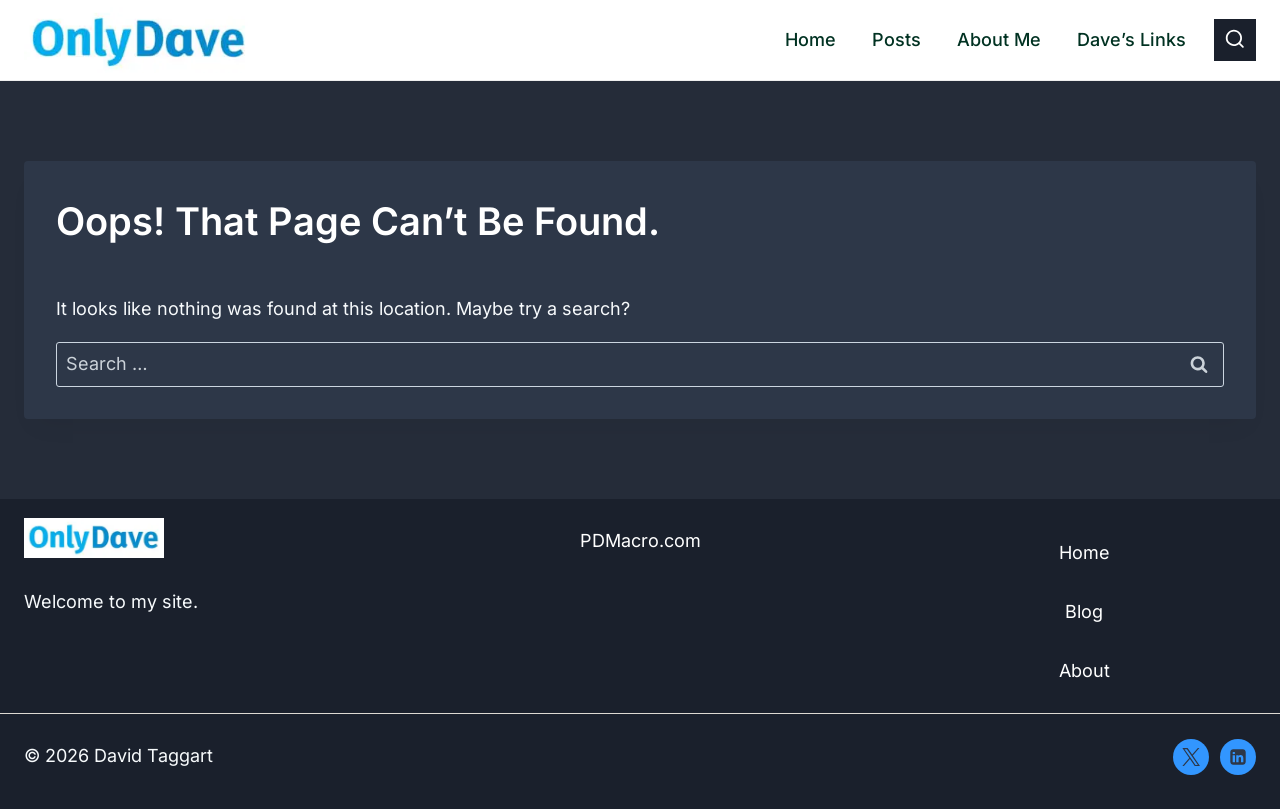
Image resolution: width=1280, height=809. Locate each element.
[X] (1191, 757)
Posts (896, 39)
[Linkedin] (1238, 757)
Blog (1084, 611)
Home (810, 39)
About (1084, 670)
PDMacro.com (640, 540)
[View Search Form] (1235, 40)
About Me (999, 39)
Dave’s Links (1131, 39)
